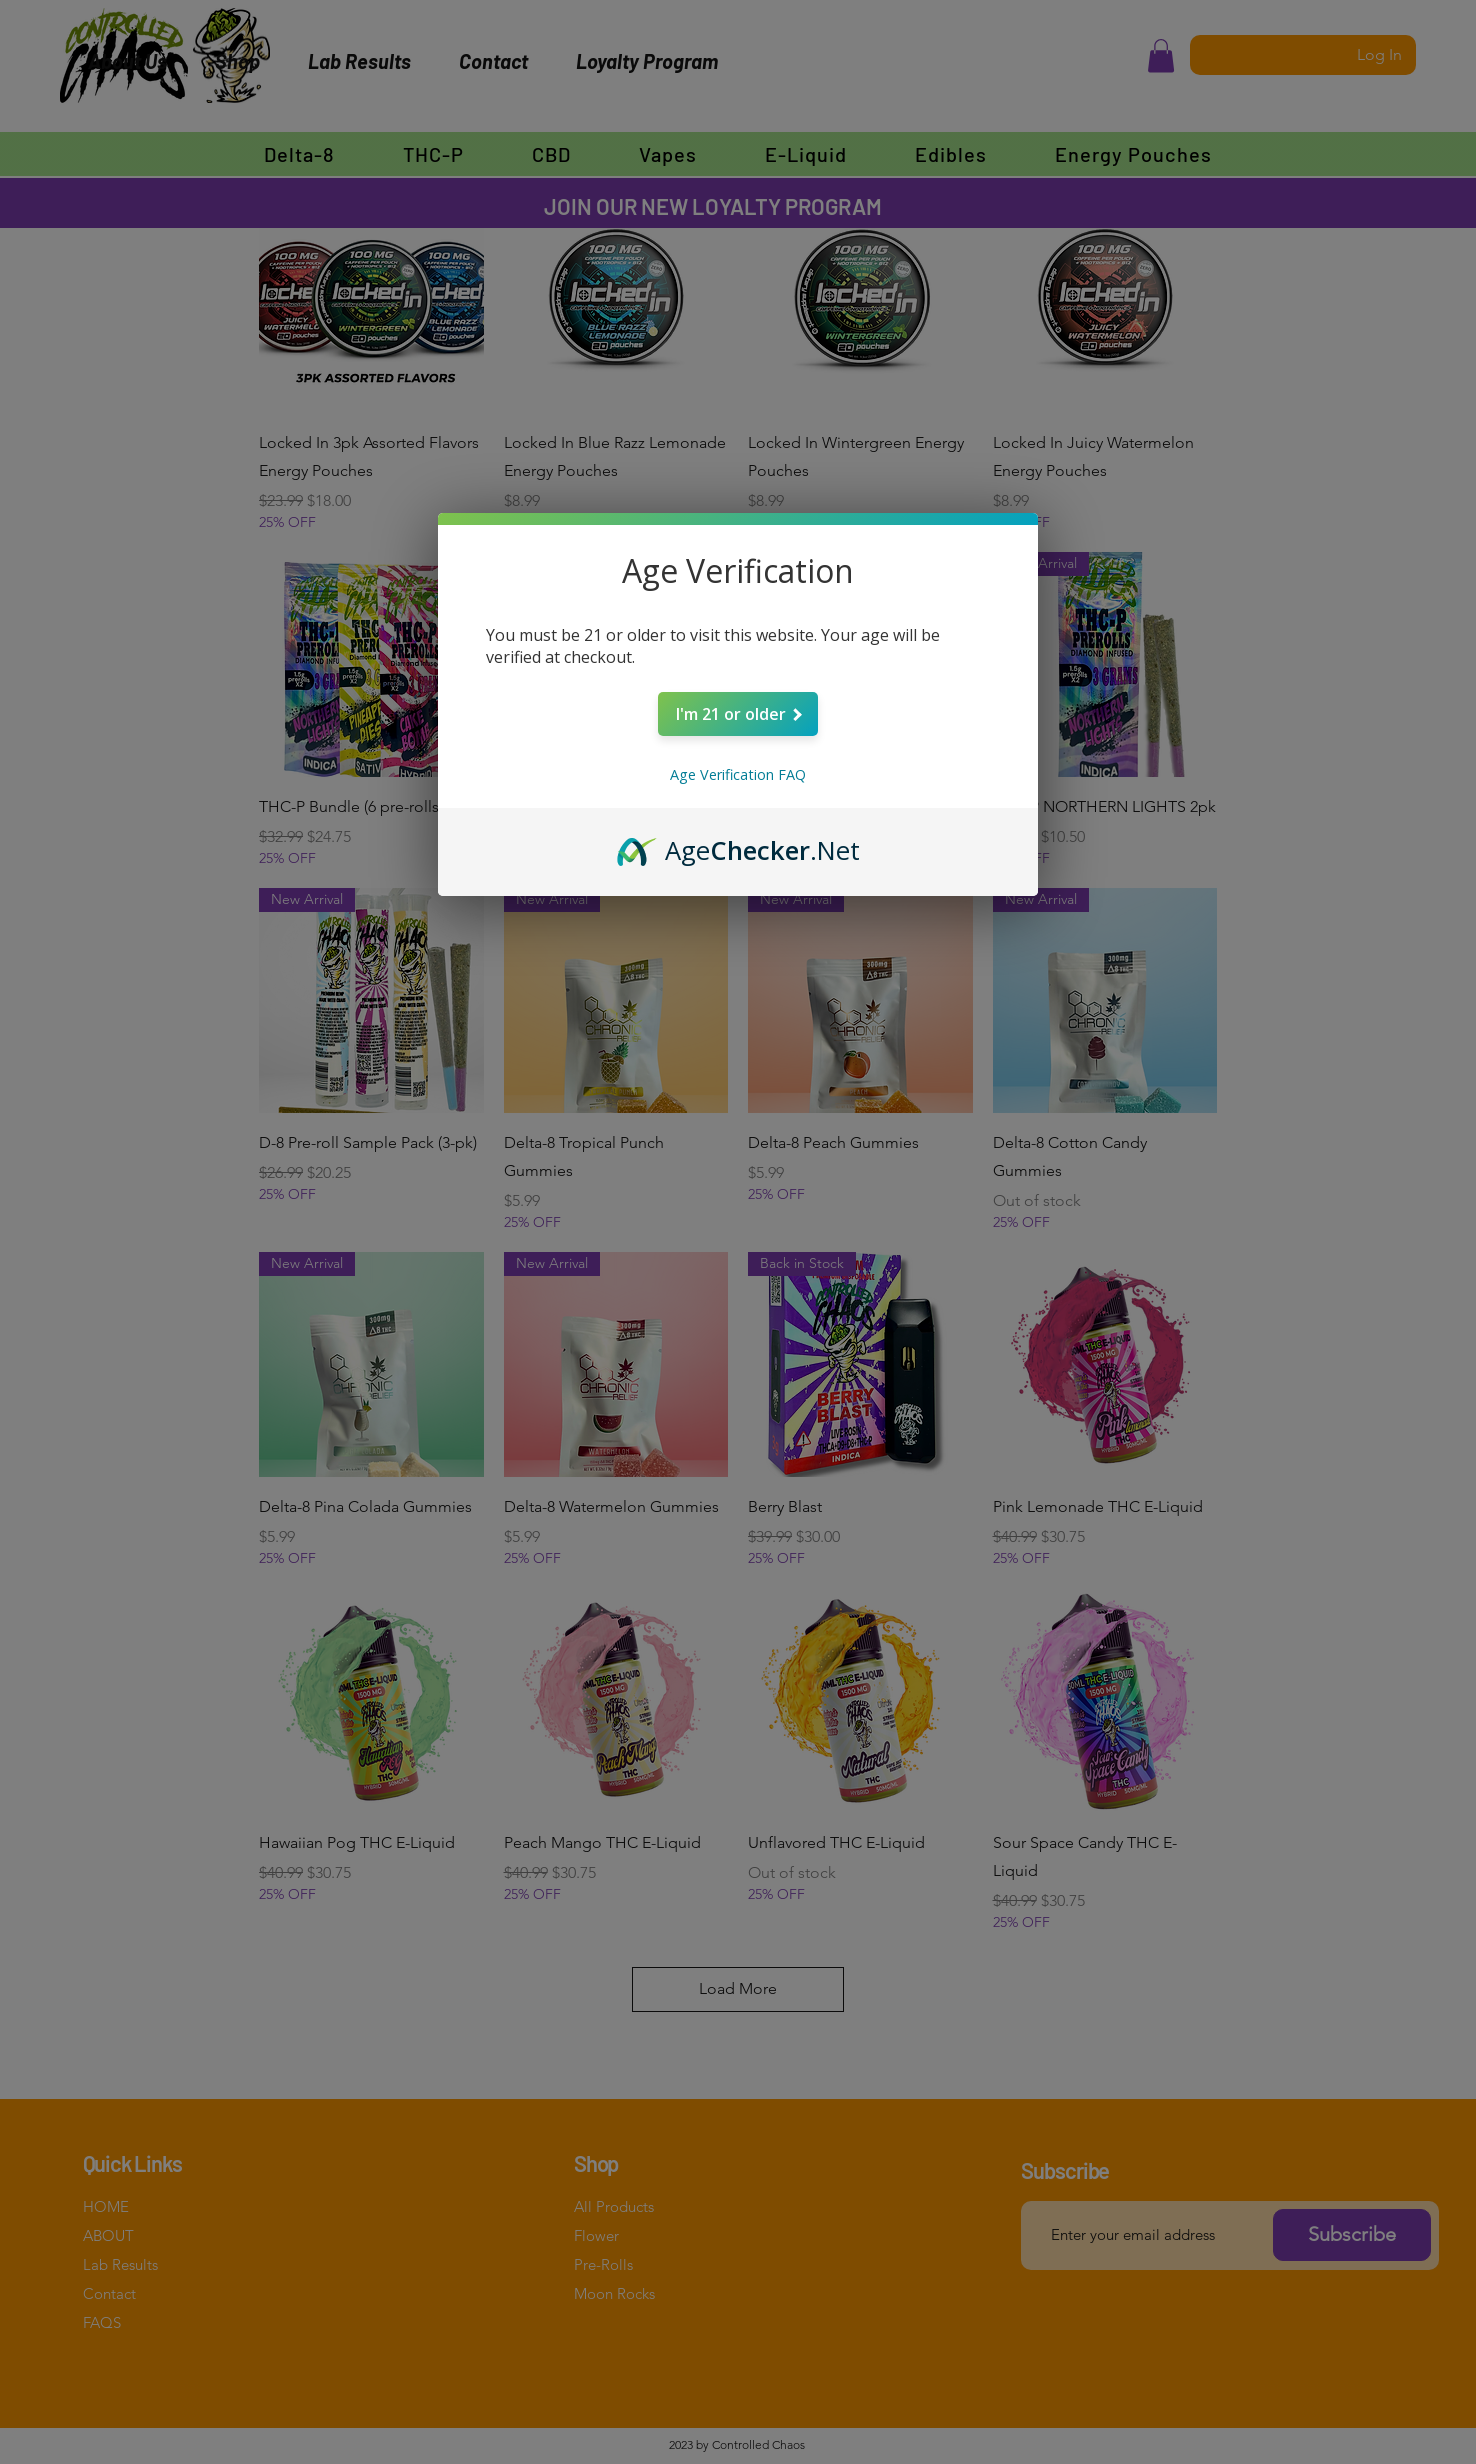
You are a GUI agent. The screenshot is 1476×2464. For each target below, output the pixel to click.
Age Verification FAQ (738, 774)
